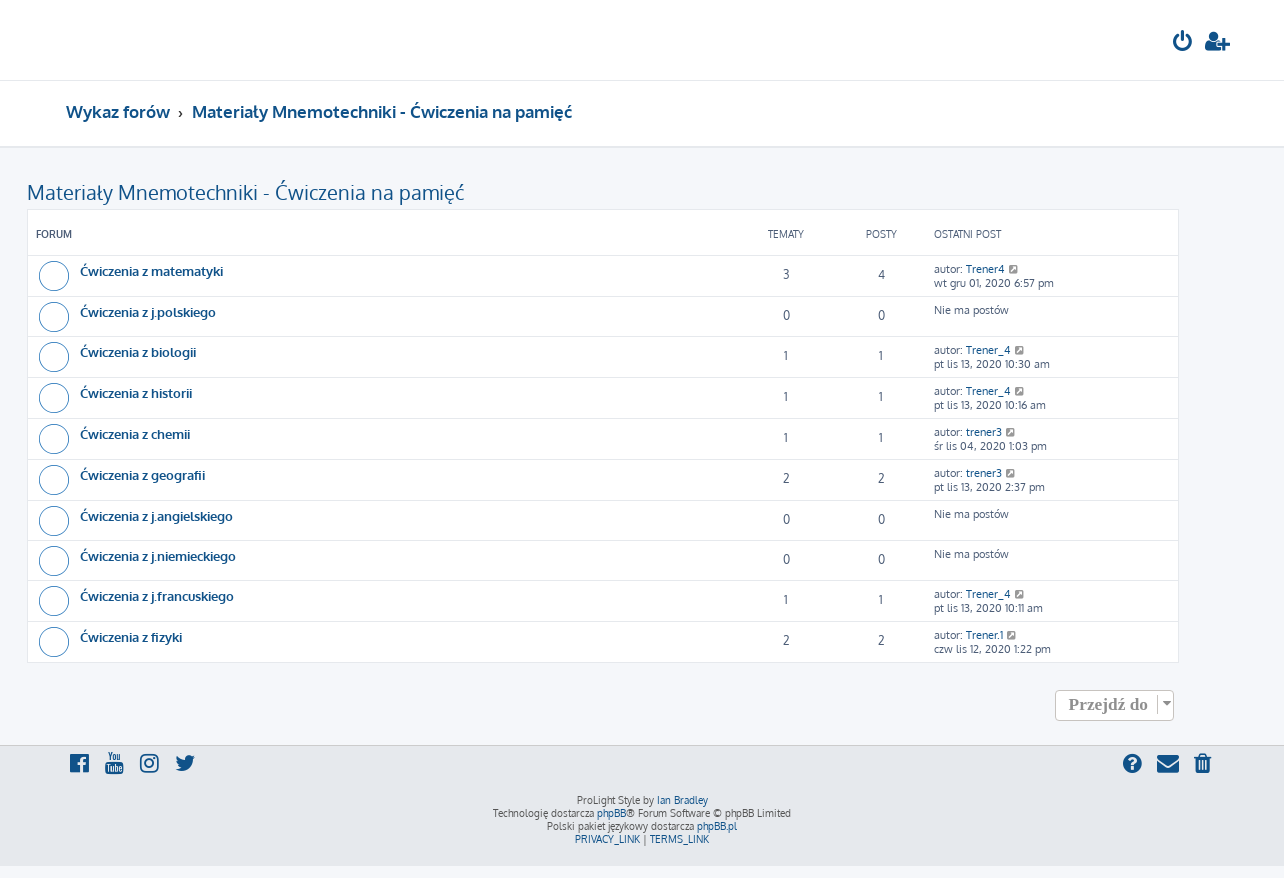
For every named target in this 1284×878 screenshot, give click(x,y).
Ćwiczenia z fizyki (131, 636)
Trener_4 (988, 350)
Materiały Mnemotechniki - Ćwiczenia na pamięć (245, 192)
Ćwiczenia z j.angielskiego (156, 515)
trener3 (984, 432)
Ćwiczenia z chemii (135, 433)
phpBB (611, 813)
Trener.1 (984, 635)
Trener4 (985, 269)
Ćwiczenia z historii (136, 392)
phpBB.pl (717, 826)
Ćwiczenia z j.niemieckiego (158, 555)
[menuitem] (1183, 43)
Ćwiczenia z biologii (138, 351)
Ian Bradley (682, 800)
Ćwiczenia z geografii (142, 474)
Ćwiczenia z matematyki (151, 270)
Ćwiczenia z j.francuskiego (157, 595)
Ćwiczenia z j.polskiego (148, 311)
